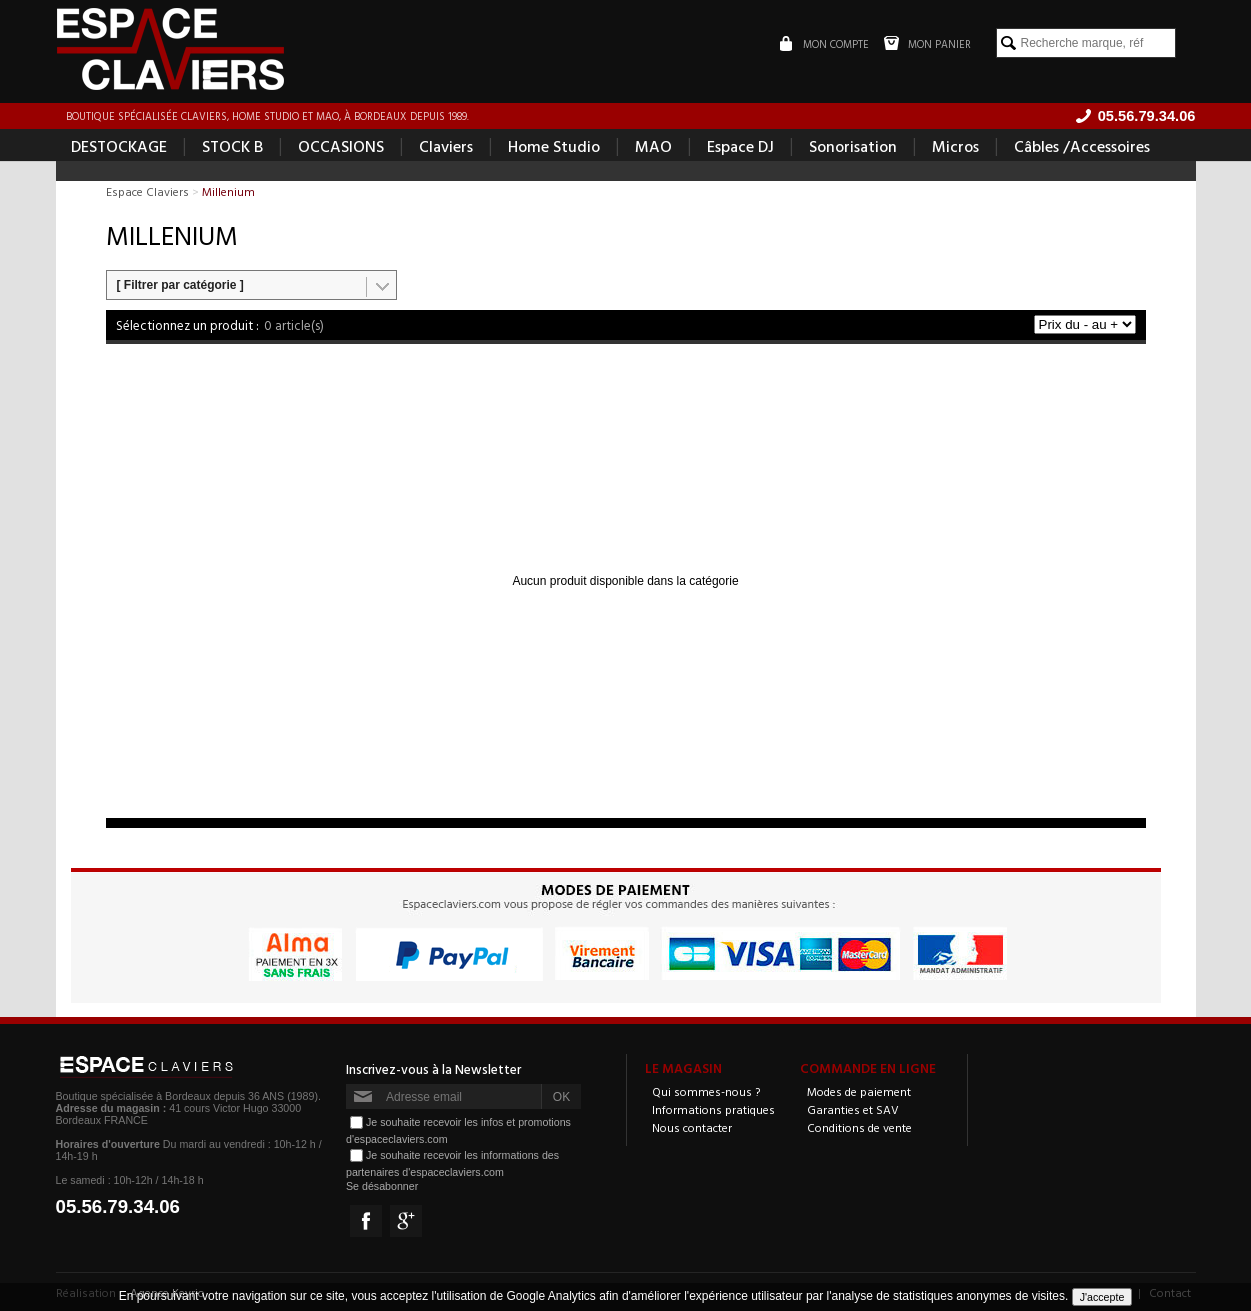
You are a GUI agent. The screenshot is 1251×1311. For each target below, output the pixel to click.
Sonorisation (853, 146)
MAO (653, 146)
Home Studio (554, 146)
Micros (955, 146)
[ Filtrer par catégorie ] (180, 285)
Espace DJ (740, 146)
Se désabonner (382, 1186)
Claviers (446, 146)
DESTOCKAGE (119, 146)
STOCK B (232, 146)
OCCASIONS (341, 146)
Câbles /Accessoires (1082, 146)
